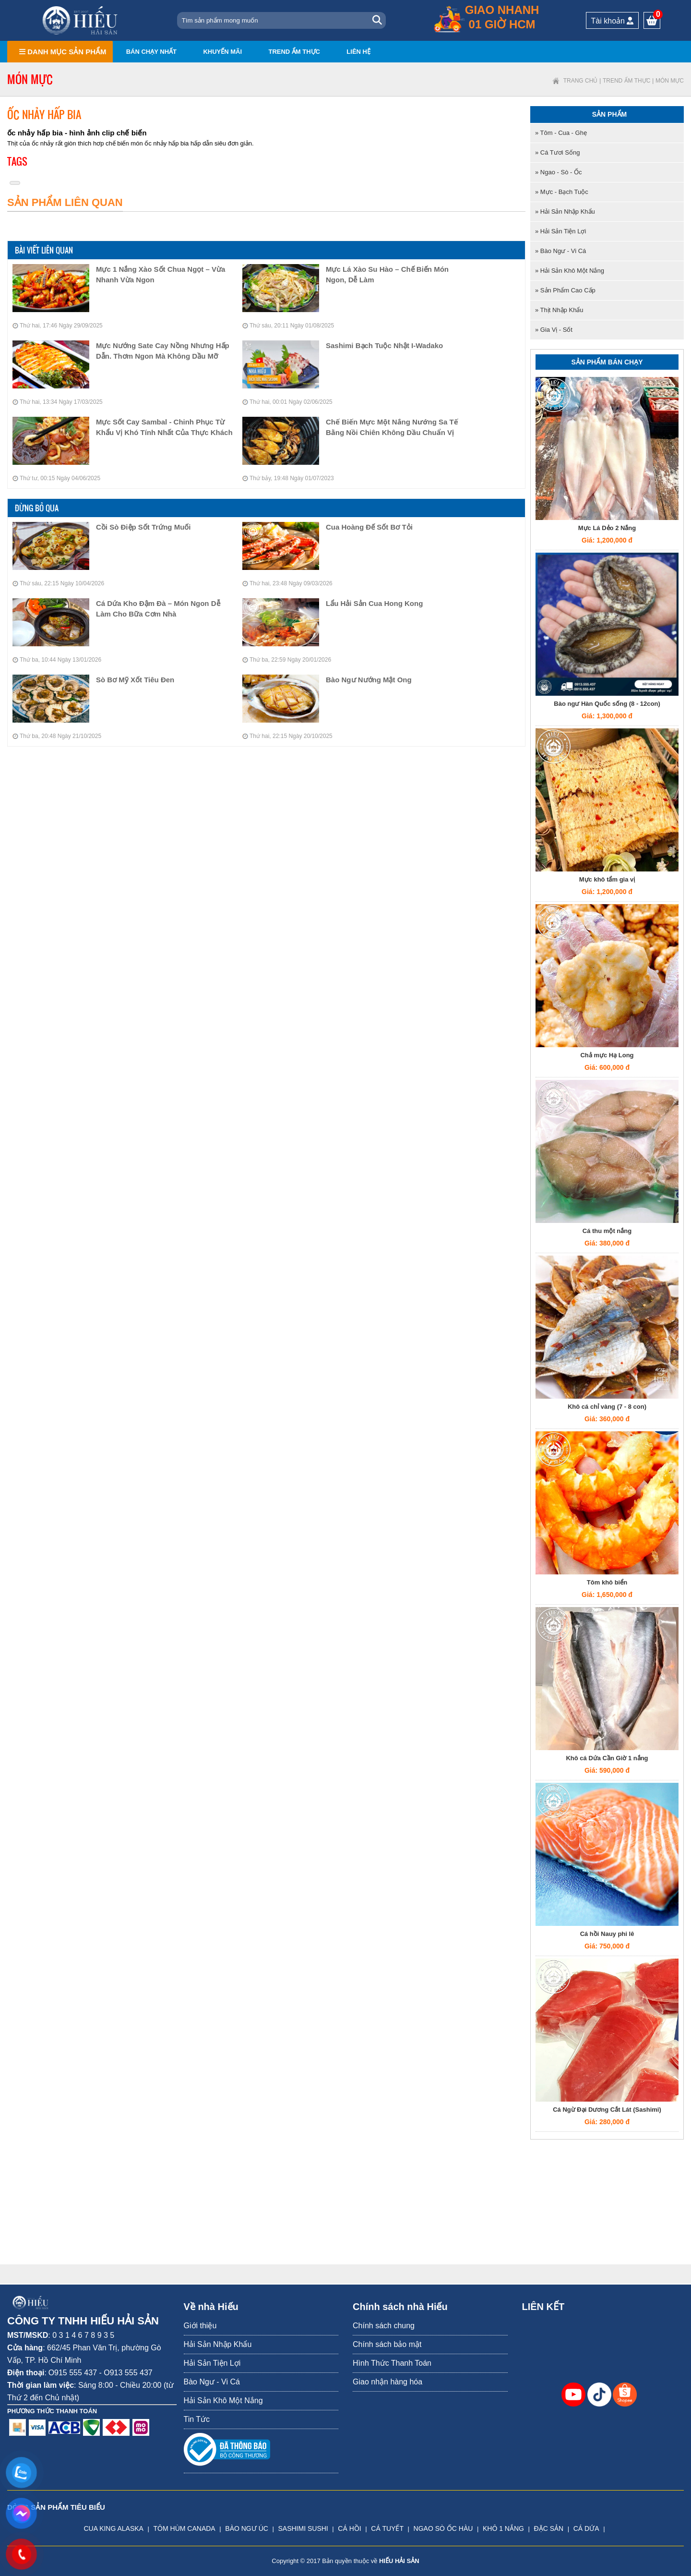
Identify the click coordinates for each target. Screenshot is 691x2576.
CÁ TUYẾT (387, 2528)
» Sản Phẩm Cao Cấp (565, 290)
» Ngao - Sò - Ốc (558, 172)
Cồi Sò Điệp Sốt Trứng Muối (143, 527)
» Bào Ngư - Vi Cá (560, 250)
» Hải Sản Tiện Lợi (560, 231)
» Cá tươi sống (557, 152)
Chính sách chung (384, 2326)
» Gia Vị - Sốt (553, 329)
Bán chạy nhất (151, 51)
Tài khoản (612, 21)
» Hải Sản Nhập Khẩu (565, 211)
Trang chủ (580, 80)
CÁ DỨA (586, 2528)
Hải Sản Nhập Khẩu (218, 2344)
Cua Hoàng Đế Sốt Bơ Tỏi (369, 527)
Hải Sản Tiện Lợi (212, 2363)
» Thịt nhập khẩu (559, 310)
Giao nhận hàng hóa (387, 2382)
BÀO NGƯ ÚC (246, 2528)
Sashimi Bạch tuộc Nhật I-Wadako (384, 345)
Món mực (669, 80)
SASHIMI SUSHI (303, 2528)
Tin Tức (197, 2419)
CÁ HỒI (349, 2528)
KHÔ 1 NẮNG (503, 2528)
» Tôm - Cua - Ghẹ (561, 132)
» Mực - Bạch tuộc (561, 191)
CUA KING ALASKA (113, 2528)
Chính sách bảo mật (387, 2344)
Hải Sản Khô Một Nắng (223, 2400)
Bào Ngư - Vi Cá (212, 2382)
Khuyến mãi (222, 51)
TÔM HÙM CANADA (184, 2528)
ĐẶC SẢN (549, 2528)
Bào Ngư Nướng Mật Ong (369, 680)
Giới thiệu (200, 2326)
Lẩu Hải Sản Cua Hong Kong (374, 603)
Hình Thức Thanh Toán (392, 2363)
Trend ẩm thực (294, 51)
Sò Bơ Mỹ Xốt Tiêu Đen (135, 680)
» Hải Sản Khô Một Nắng (569, 270)
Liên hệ (358, 51)
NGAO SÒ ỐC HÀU (443, 2528)
